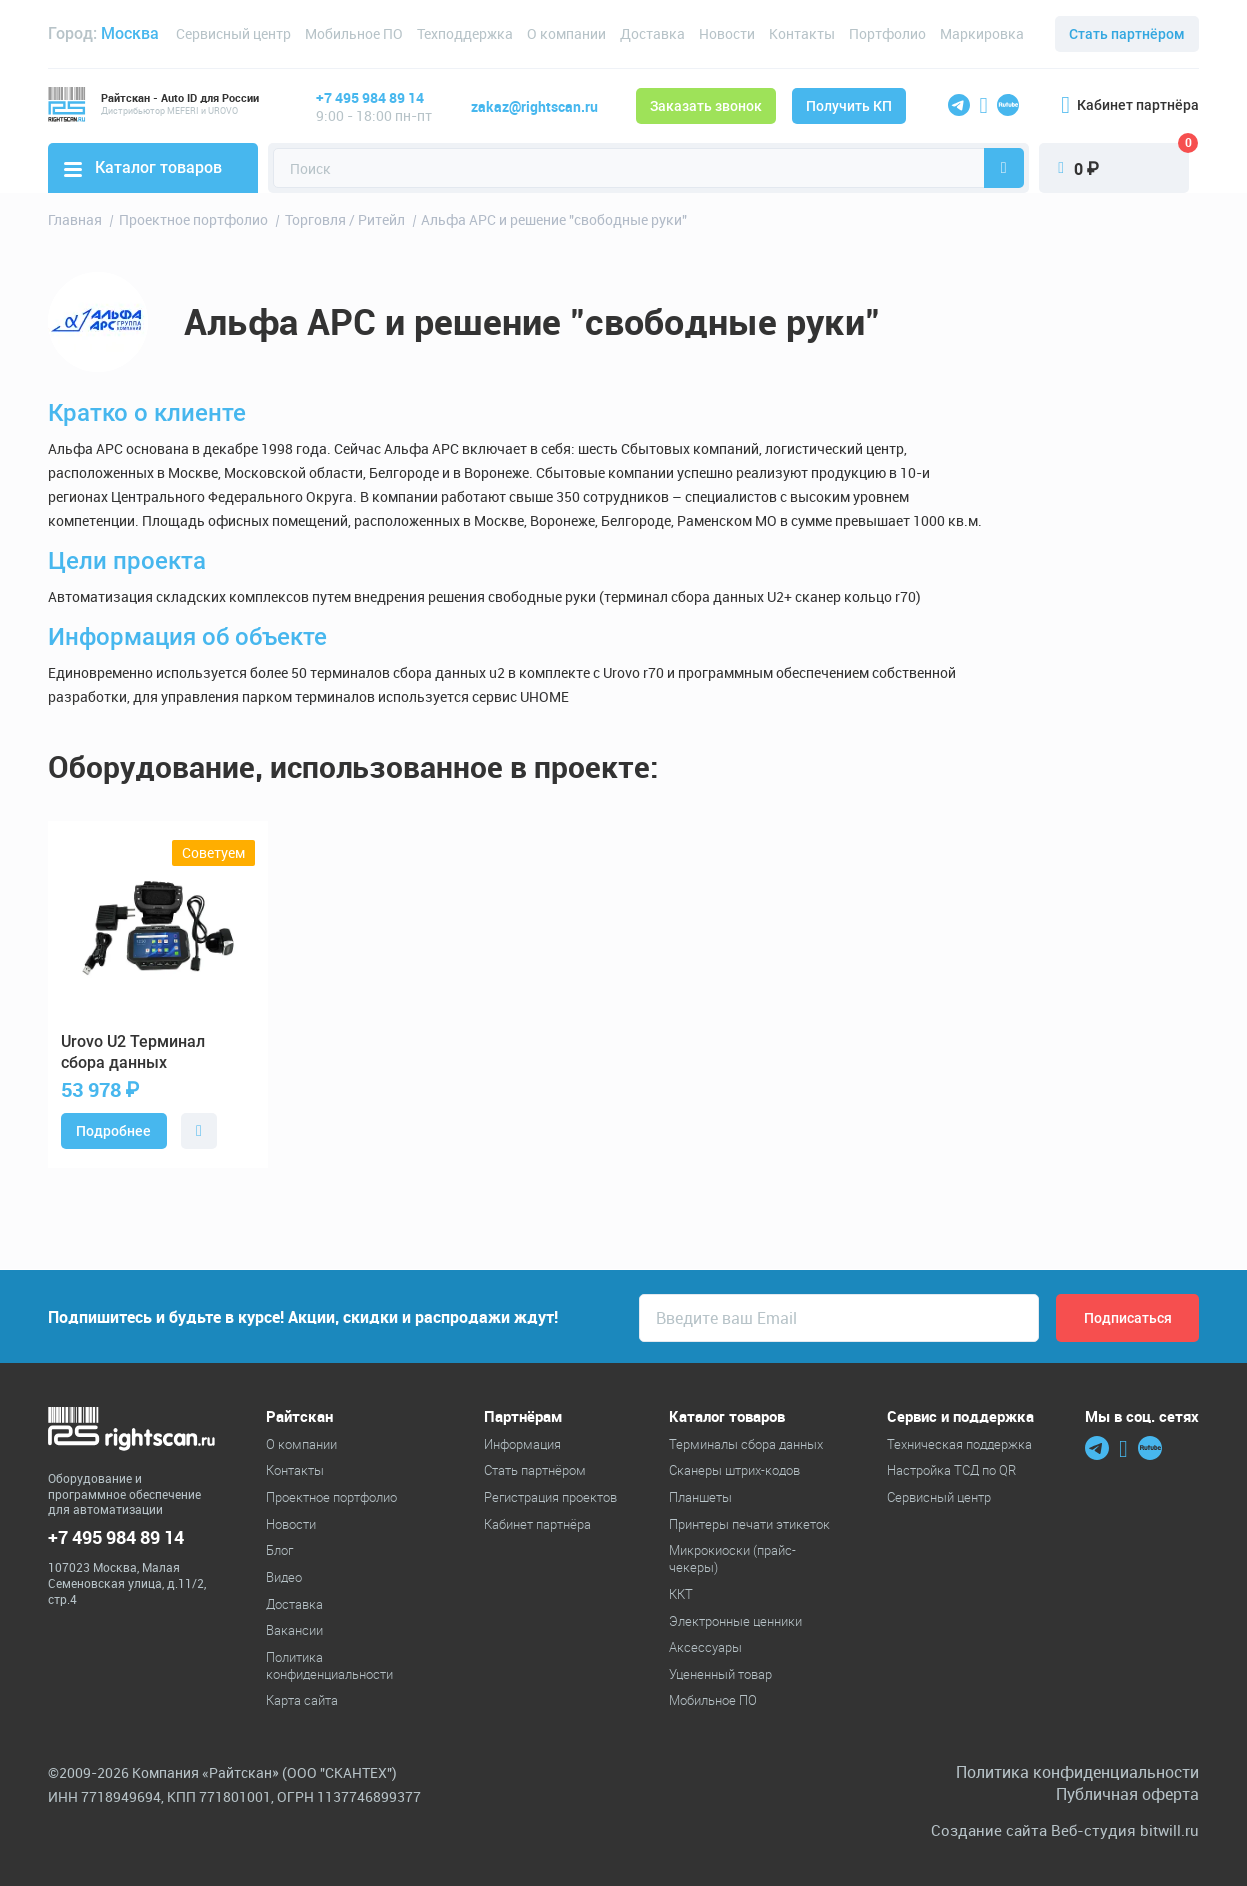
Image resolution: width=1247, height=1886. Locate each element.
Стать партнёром (1127, 34)
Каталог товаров (143, 167)
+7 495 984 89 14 (370, 97)
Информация (522, 1444)
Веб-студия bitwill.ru (1125, 1830)
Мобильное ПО (354, 33)
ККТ (681, 1594)
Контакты (802, 33)
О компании (566, 33)
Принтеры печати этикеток (749, 1524)
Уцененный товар (720, 1674)
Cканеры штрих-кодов (734, 1470)
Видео (284, 1577)
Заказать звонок (706, 106)
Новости (727, 33)
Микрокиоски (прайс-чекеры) (732, 1558)
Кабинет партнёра (1130, 105)
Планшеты (700, 1497)
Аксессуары (705, 1647)
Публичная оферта (1127, 1794)
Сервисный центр (233, 33)
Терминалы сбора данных (746, 1444)
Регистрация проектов (550, 1497)
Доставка (652, 33)
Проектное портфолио (331, 1497)
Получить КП (849, 106)
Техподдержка (465, 33)
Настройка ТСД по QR (951, 1470)
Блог (279, 1550)
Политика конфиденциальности (329, 1665)
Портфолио (887, 33)
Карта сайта (302, 1700)
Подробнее (113, 1131)
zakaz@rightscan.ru (534, 106)
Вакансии (294, 1630)
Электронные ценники (735, 1621)
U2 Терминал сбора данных (133, 1052)
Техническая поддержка (959, 1444)
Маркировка (982, 33)
